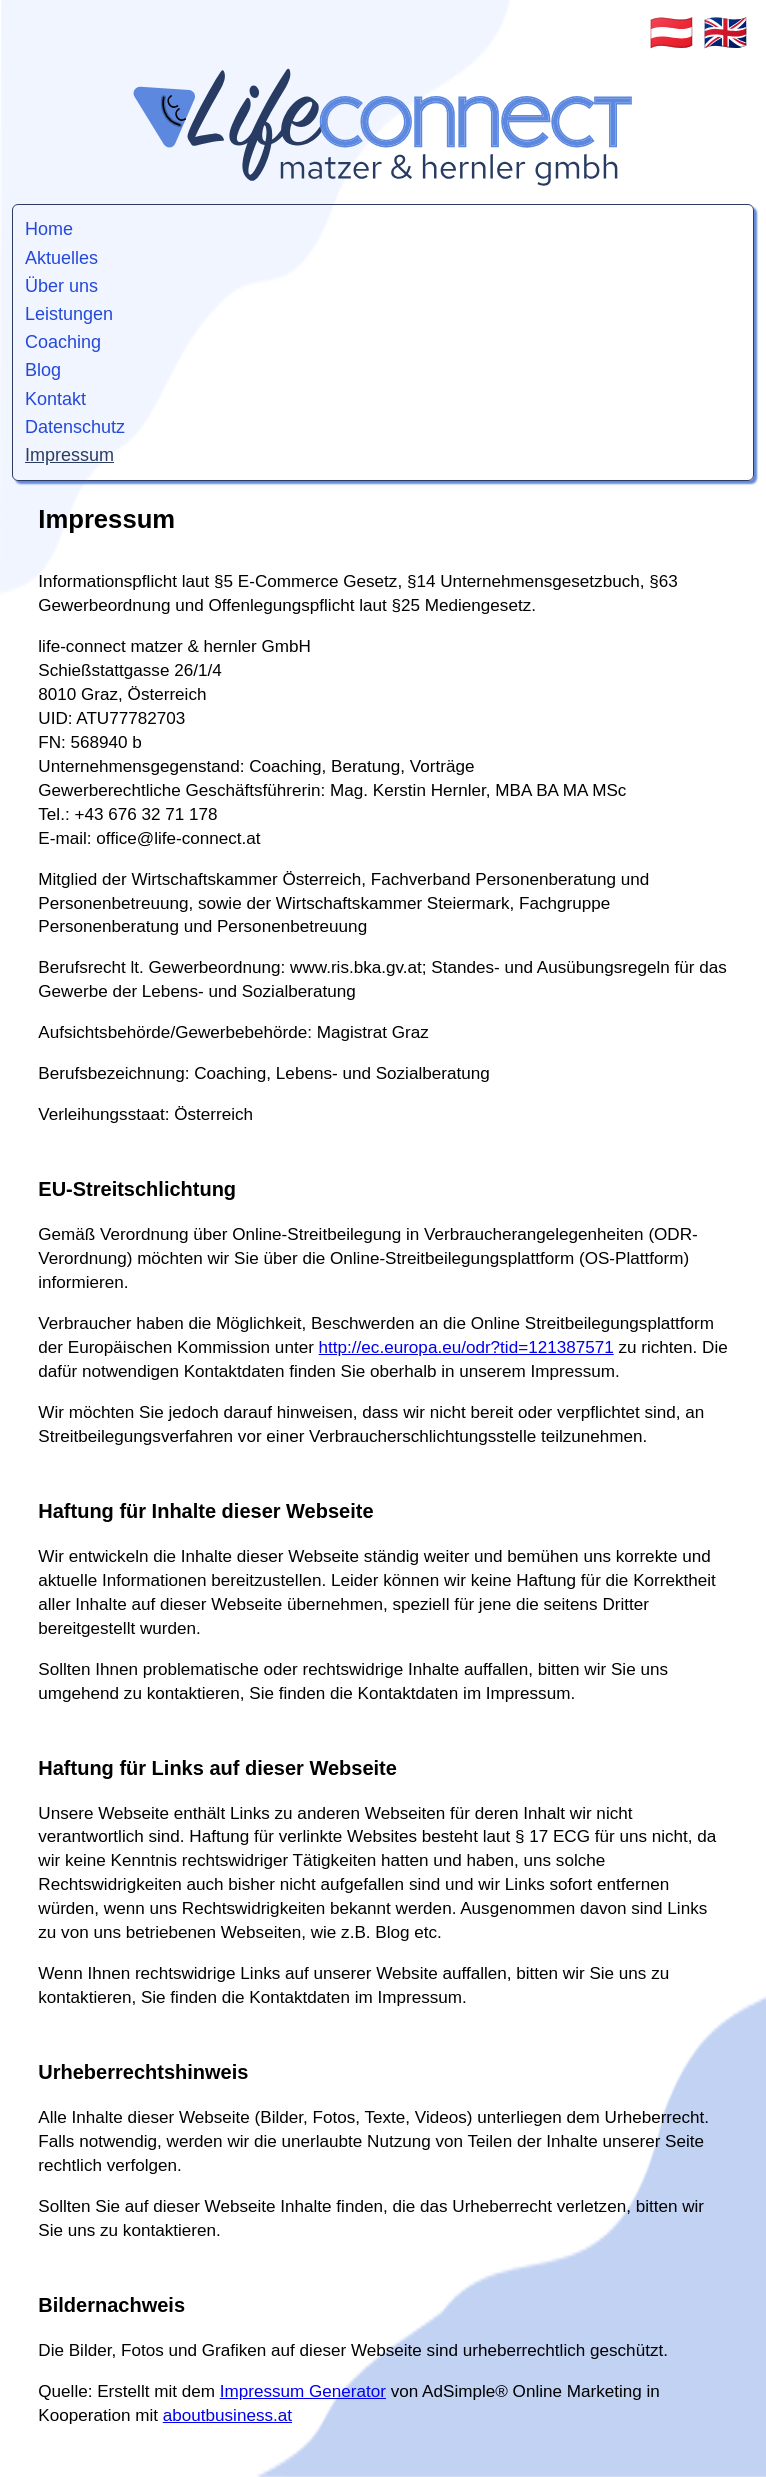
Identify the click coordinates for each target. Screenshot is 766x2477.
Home (49, 229)
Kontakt (55, 399)
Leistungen (69, 314)
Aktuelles (61, 258)
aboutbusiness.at (227, 2415)
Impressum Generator (303, 2391)
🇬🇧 (725, 33)
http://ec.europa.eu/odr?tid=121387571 (466, 1347)
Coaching (63, 342)
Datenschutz (75, 427)
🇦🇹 (671, 33)
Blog (43, 370)
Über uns (61, 286)
